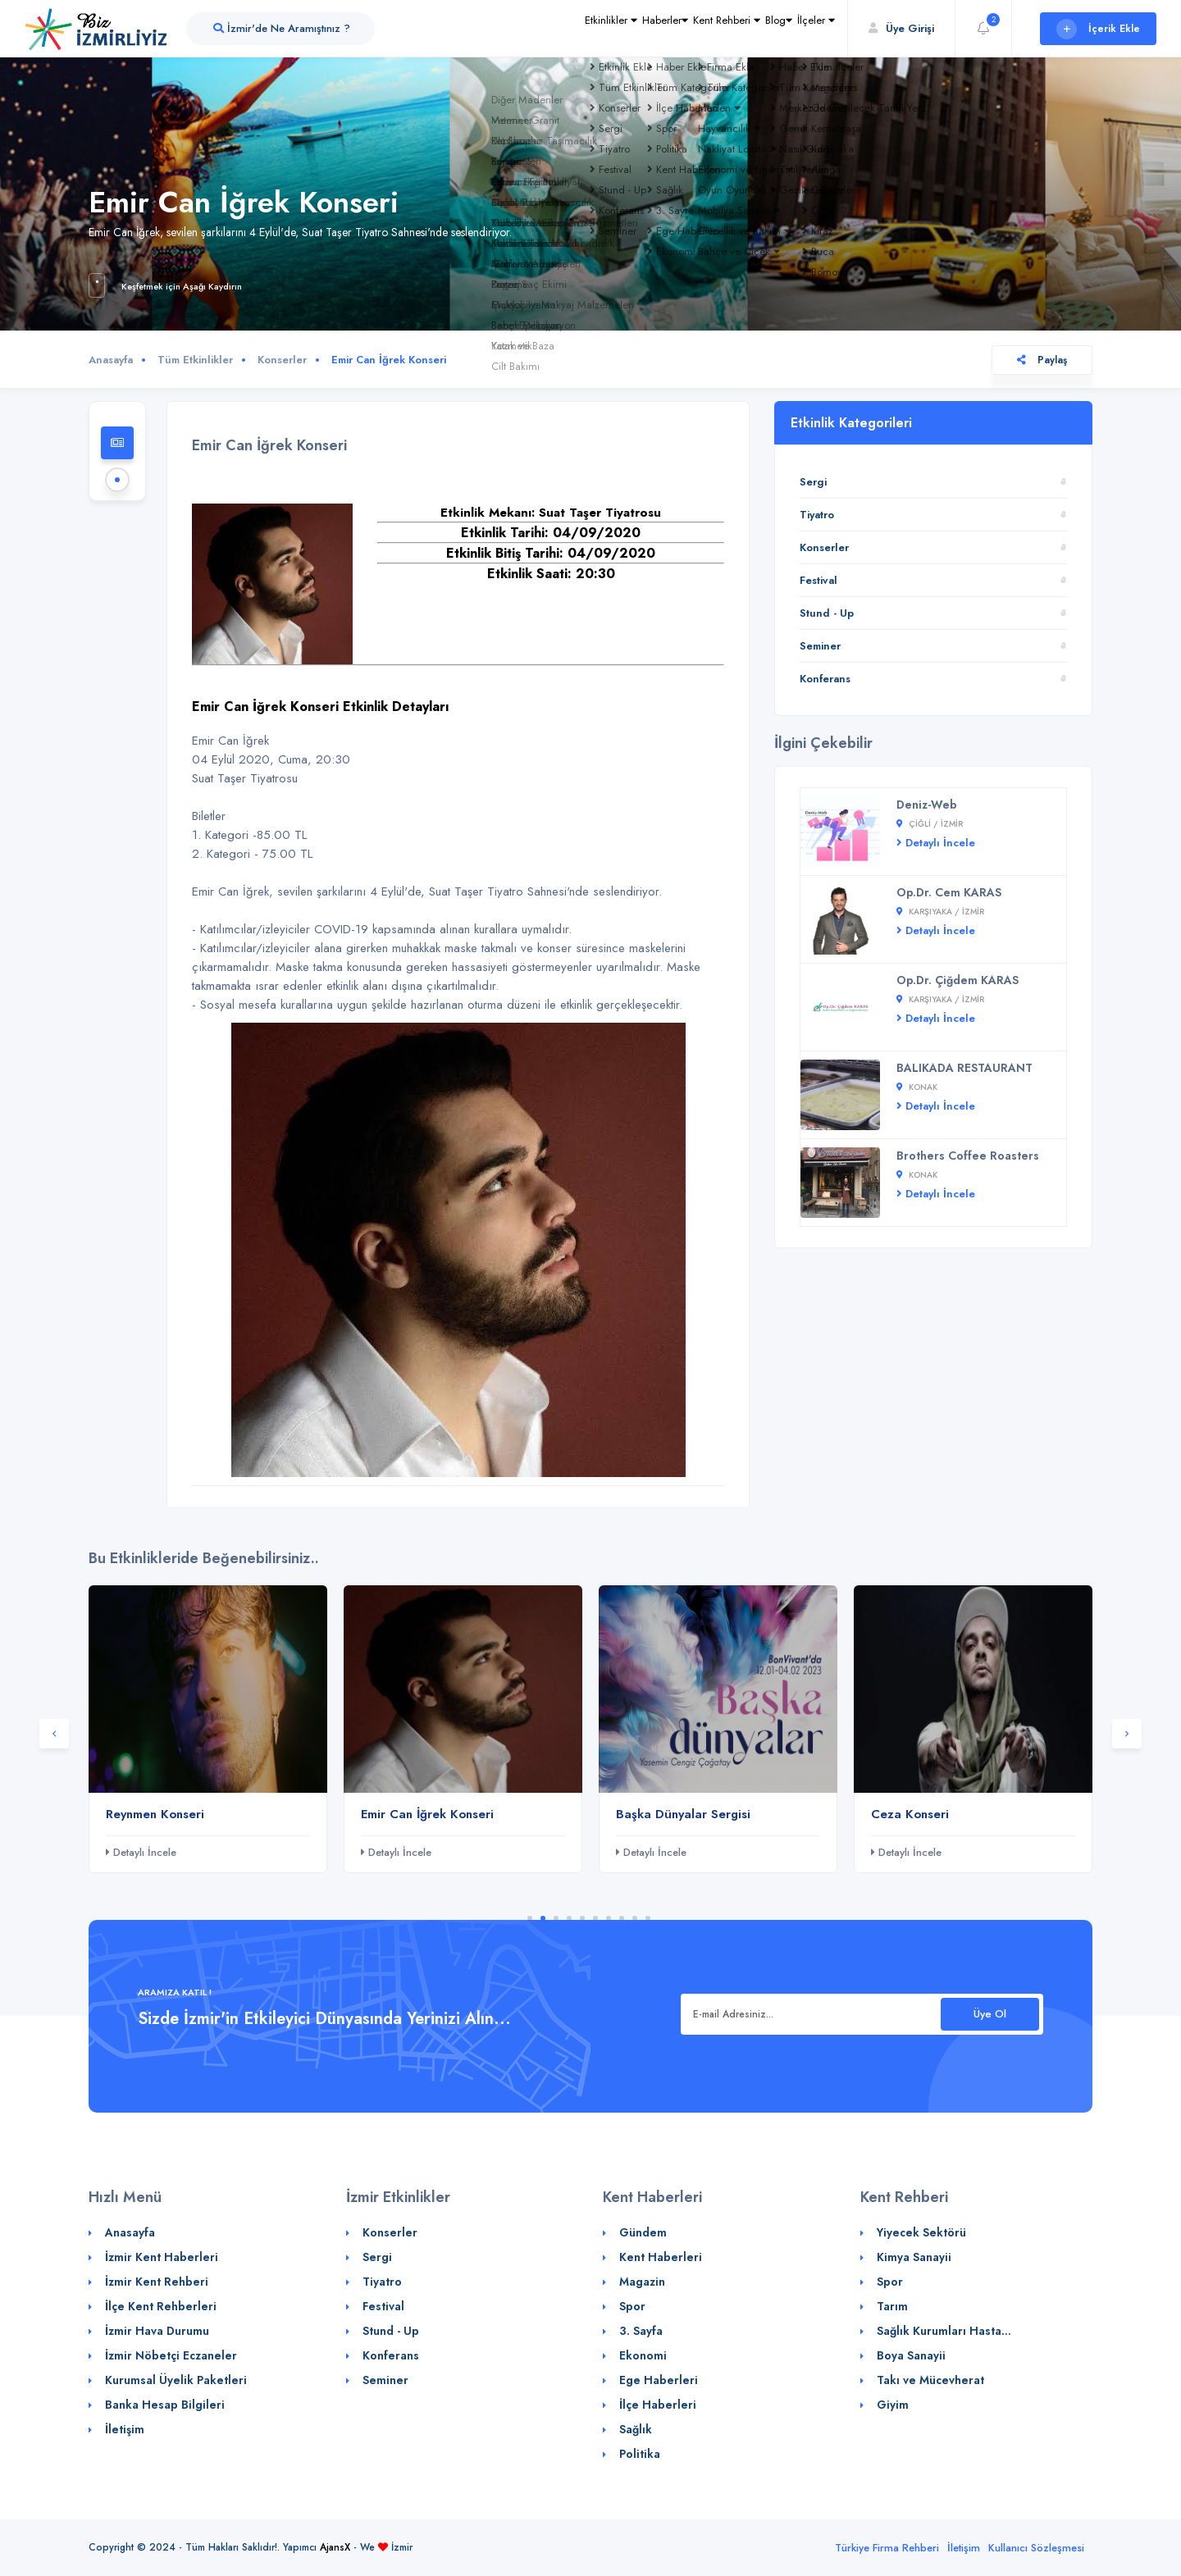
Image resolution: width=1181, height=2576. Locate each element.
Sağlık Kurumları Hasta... (944, 2331)
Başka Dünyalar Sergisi (683, 1814)
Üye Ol (990, 2014)
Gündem (643, 2232)
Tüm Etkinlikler (195, 359)
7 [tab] (608, 1918)
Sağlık (635, 2429)
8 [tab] (621, 1918)
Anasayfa (111, 359)
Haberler (582, 28)
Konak (916, 1087)
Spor (632, 2306)
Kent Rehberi (668, 28)
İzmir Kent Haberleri (161, 2257)
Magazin (642, 2281)
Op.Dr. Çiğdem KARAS (957, 980)
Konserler (282, 359)
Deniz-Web (926, 804)
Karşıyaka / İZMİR (940, 911)
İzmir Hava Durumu (157, 2331)
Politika (639, 2454)
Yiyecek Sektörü (921, 2232)
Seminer (820, 646)
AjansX (335, 2547)
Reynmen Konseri (155, 1814)
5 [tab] (582, 1918)
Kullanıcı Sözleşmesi (1036, 2547)
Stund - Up (827, 613)
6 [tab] (595, 1918)
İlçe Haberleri (657, 2404)
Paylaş (1042, 360)
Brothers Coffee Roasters (967, 1155)
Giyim (893, 2404)
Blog (744, 28)
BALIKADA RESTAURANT (964, 1068)
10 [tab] (647, 1918)
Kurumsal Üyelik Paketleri (176, 2380)
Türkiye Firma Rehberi (887, 2547)
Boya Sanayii (911, 2355)
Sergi (813, 482)
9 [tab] (634, 1918)
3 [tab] (556, 1918)
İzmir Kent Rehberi (156, 2281)
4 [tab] (569, 1918)
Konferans (825, 678)
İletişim (124, 2429)
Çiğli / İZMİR (929, 824)
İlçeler (804, 28)
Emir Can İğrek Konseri (427, 1814)
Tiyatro (817, 514)
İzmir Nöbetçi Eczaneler (171, 2355)
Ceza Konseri (910, 1814)
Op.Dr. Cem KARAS (948, 892)
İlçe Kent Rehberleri (161, 2306)
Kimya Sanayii (914, 2257)
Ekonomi (643, 2355)
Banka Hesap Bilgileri (165, 2404)
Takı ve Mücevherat (930, 2380)
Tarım (892, 2306)
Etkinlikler (506, 28)
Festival (818, 580)
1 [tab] (529, 1918)
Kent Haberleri (660, 2257)
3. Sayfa (641, 2331)
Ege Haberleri (658, 2380)
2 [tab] (542, 1918)
